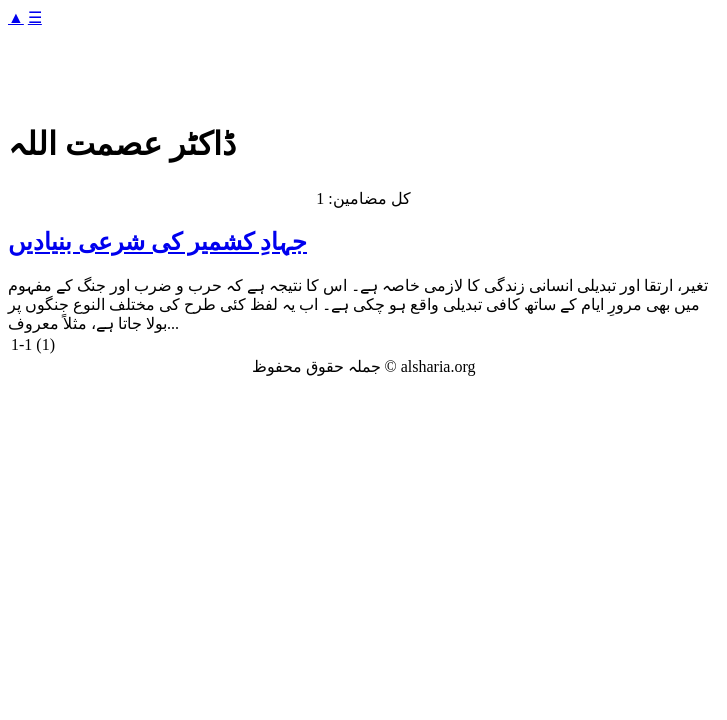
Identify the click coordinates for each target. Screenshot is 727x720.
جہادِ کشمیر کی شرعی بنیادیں (157, 242)
